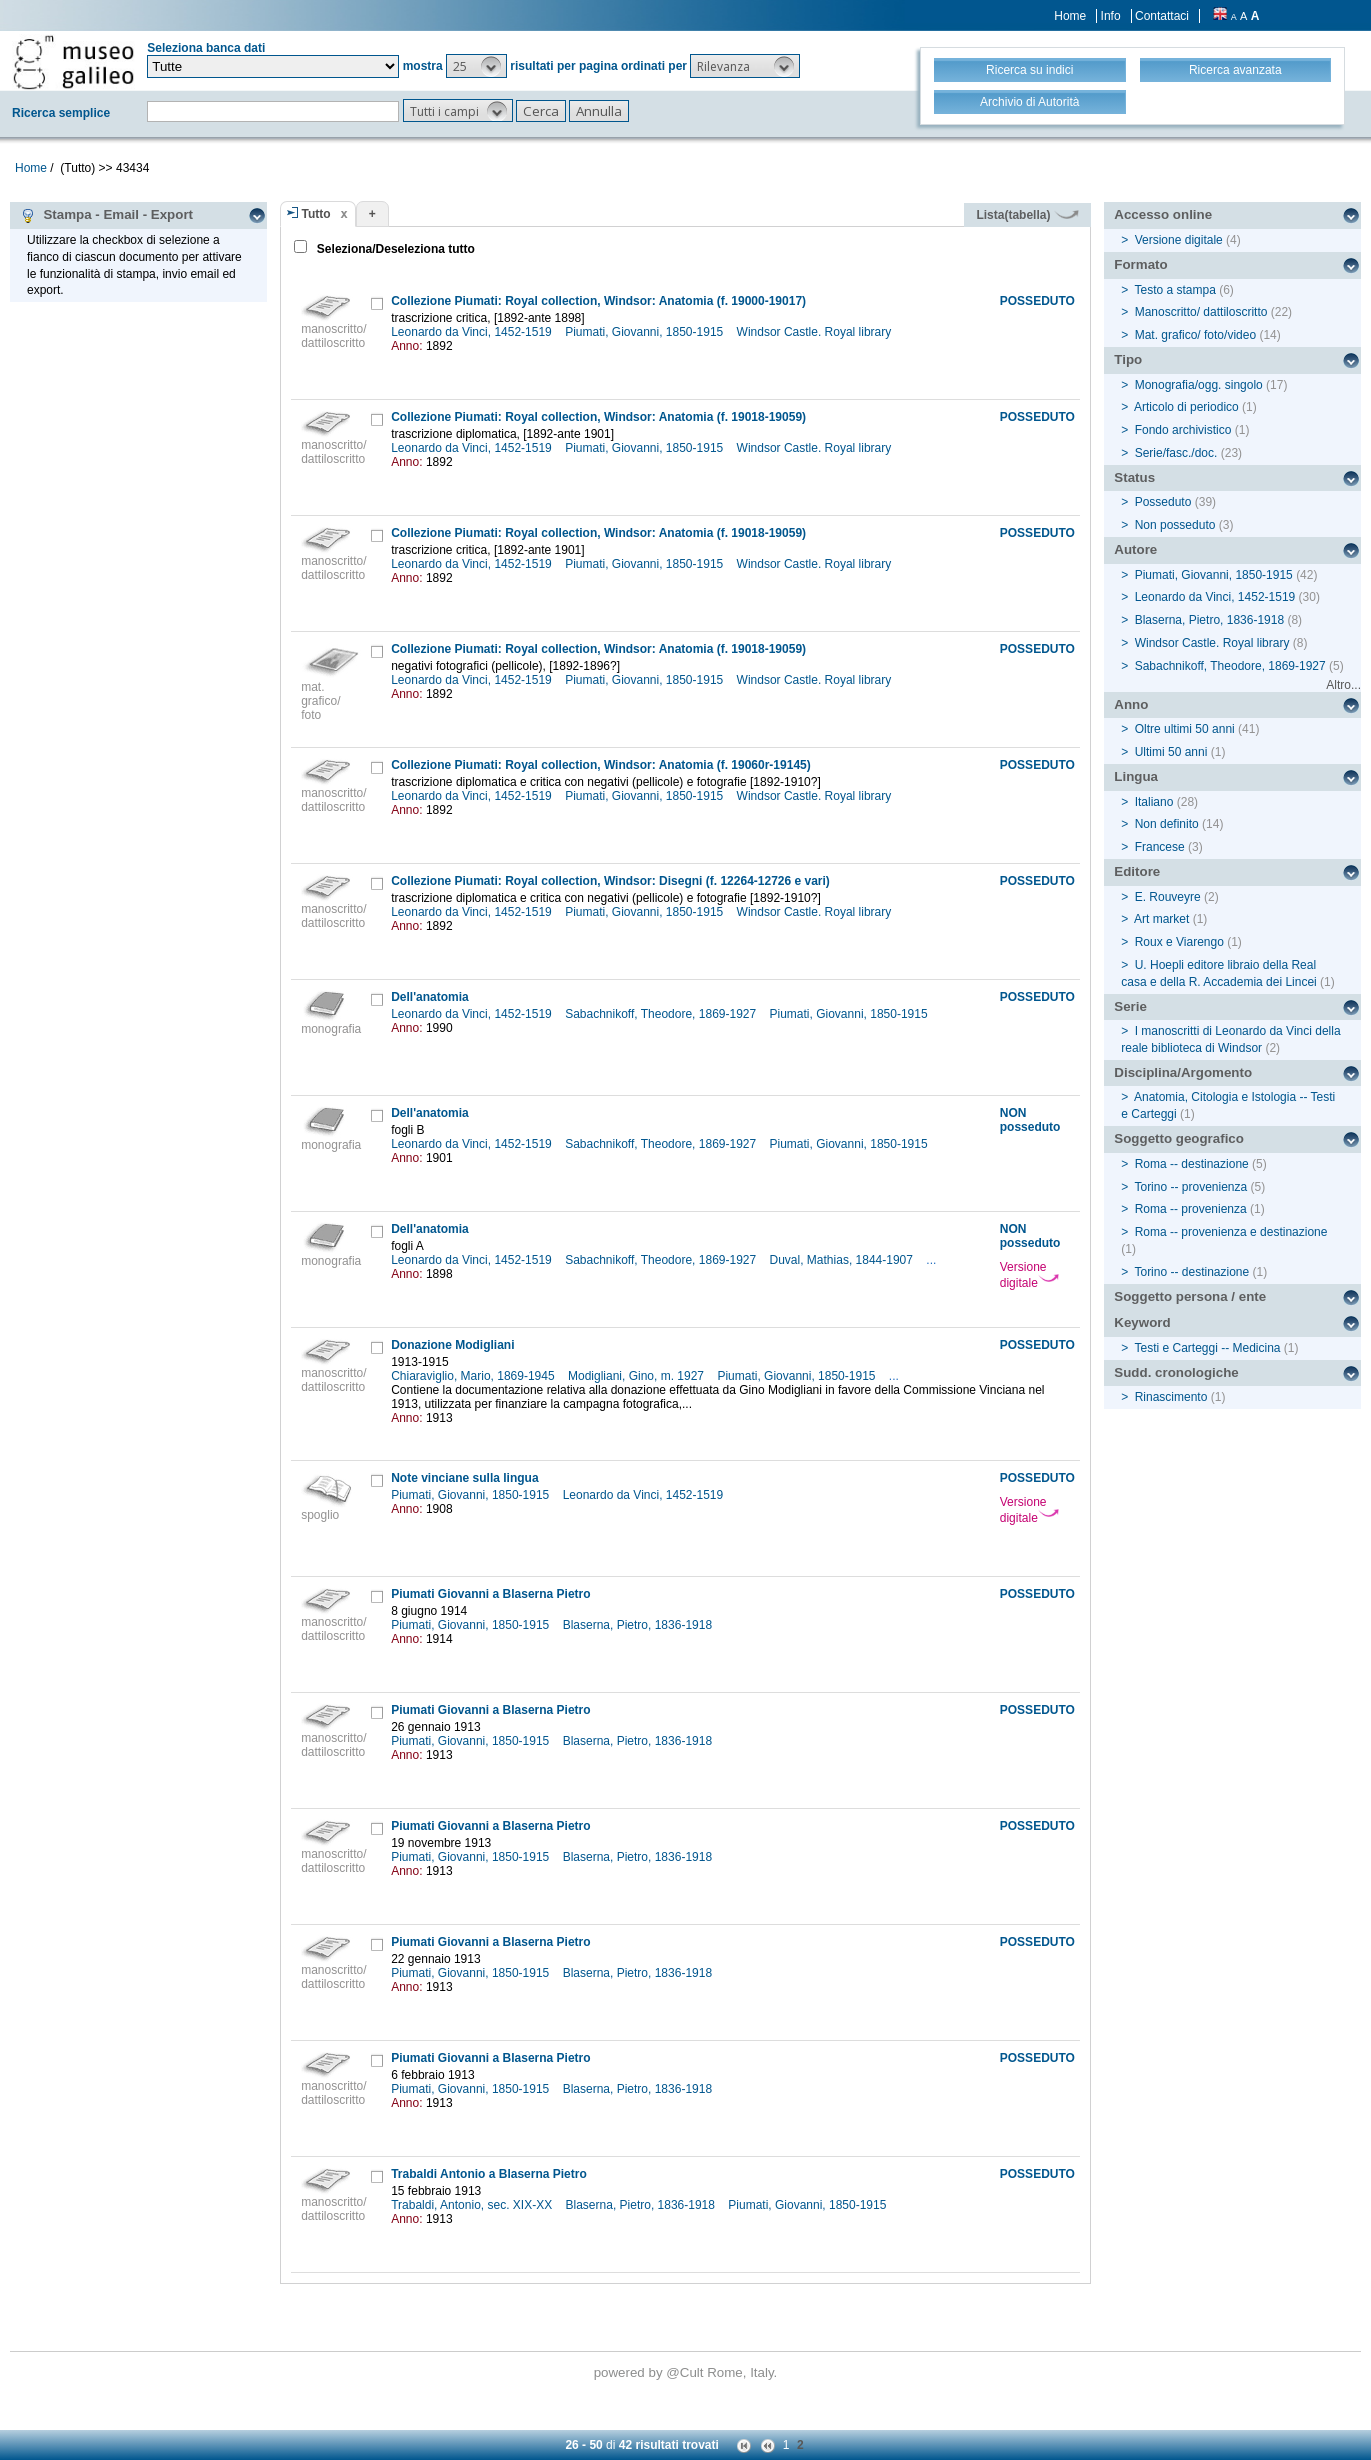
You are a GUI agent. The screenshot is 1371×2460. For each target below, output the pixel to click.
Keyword (1142, 1322)
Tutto (316, 214)
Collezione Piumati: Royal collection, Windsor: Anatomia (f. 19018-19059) (598, 417)
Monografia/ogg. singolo (1199, 385)
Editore (1137, 871)
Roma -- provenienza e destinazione (1231, 1232)
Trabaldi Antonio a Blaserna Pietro (489, 2174)
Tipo (1128, 359)
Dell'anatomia (430, 997)
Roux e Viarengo (1179, 942)
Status (1134, 477)
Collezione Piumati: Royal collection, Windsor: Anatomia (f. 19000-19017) (598, 301)
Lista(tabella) (1027, 215)
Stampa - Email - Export (106, 215)
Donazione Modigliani (452, 1345)
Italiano (1154, 802)
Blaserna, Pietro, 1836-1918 (639, 1625)
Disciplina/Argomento (1183, 1072)
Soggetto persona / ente (1190, 1296)
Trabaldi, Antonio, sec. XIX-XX (473, 2205)
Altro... (1343, 685)
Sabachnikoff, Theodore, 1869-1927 (662, 1014)
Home (1070, 16)
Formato (1140, 264)
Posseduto (1163, 502)
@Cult (686, 2372)
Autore (1135, 549)
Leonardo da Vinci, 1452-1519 (473, 332)
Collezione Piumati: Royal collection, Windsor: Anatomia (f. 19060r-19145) (601, 765)
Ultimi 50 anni (1171, 752)
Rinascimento (1171, 1397)
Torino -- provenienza (1190, 1187)
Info (1111, 16)
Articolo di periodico (1186, 407)
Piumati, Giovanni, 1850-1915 (645, 332)
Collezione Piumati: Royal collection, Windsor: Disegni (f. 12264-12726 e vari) (610, 881)
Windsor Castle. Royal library (816, 332)
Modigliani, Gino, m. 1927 (637, 1376)
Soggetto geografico (1179, 1138)
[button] (476, 66)
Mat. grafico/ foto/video (1195, 335)
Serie (1130, 1006)
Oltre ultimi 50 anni (1185, 729)
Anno (1131, 704)
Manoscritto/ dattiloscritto (1201, 312)
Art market (1161, 919)
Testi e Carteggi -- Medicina (1207, 1348)
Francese (1160, 847)
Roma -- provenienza (1191, 1209)
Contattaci (1162, 16)
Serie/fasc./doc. (1176, 453)
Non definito (1167, 824)
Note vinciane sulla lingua (464, 1478)
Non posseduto (1175, 525)
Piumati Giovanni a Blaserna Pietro (490, 1594)
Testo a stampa (1174, 290)
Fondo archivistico (1185, 430)
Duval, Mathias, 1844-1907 (843, 1260)
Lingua (1136, 776)
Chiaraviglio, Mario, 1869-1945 (474, 1376)
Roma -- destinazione (1192, 1164)
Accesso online (1163, 214)
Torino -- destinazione (1191, 1272)
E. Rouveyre (1168, 897)
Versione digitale (1029, 1275)
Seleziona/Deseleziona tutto (394, 249)
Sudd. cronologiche (1176, 1372)
